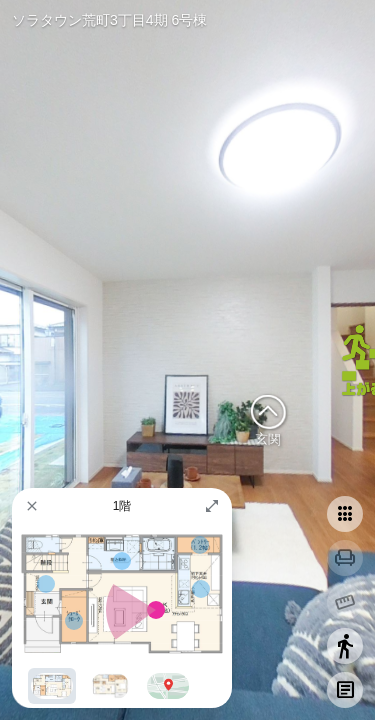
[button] (32, 506)
